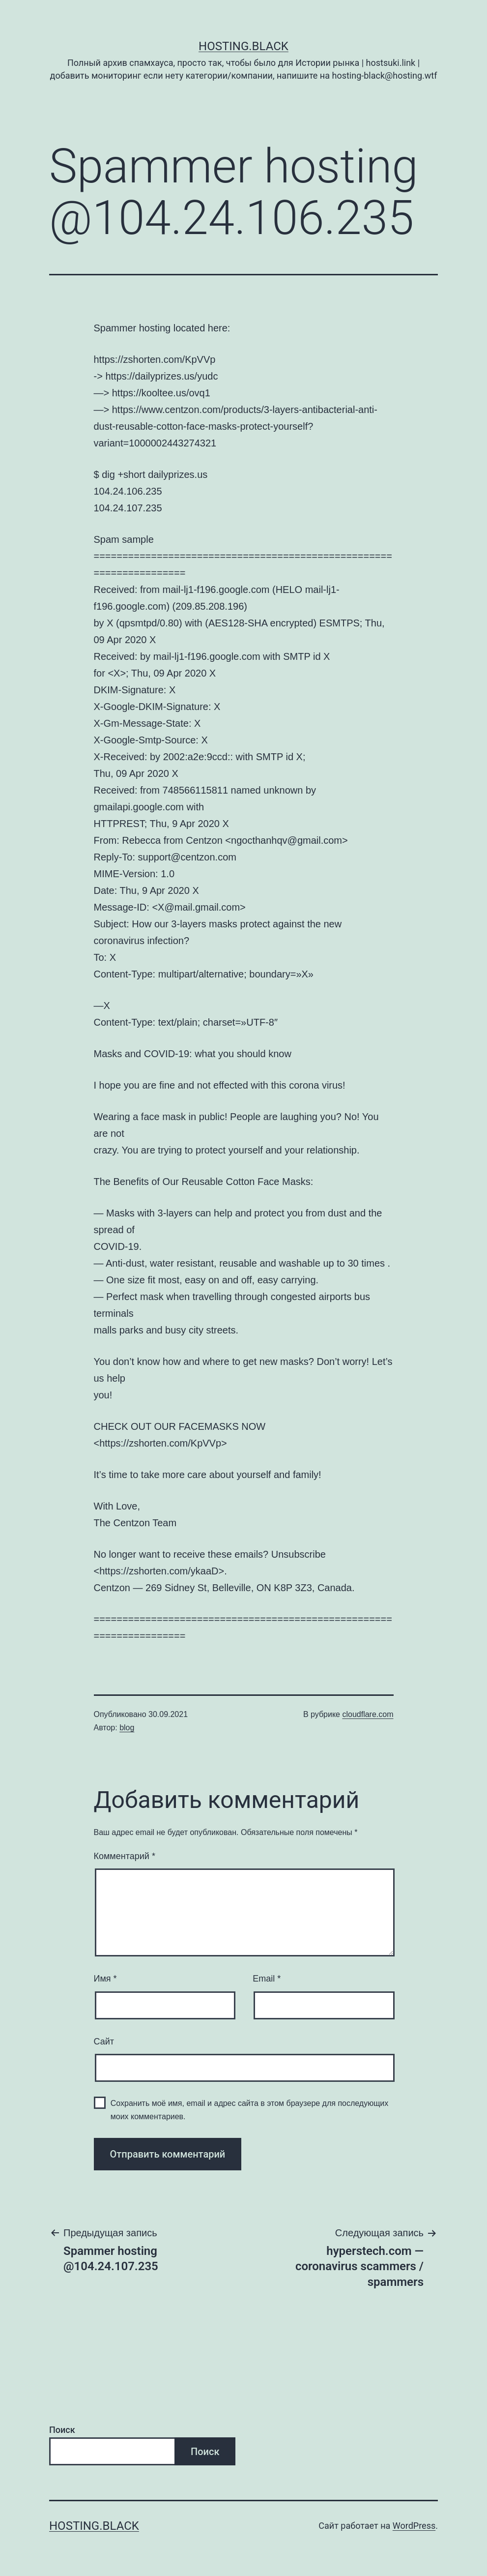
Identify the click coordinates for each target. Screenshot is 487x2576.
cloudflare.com (367, 1714)
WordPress (414, 2525)
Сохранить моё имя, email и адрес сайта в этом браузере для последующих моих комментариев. (250, 2110)
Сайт (104, 2041)
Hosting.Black (243, 46)
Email (267, 1979)
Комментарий (124, 1856)
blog (126, 1727)
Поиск (62, 2430)
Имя (105, 1979)
